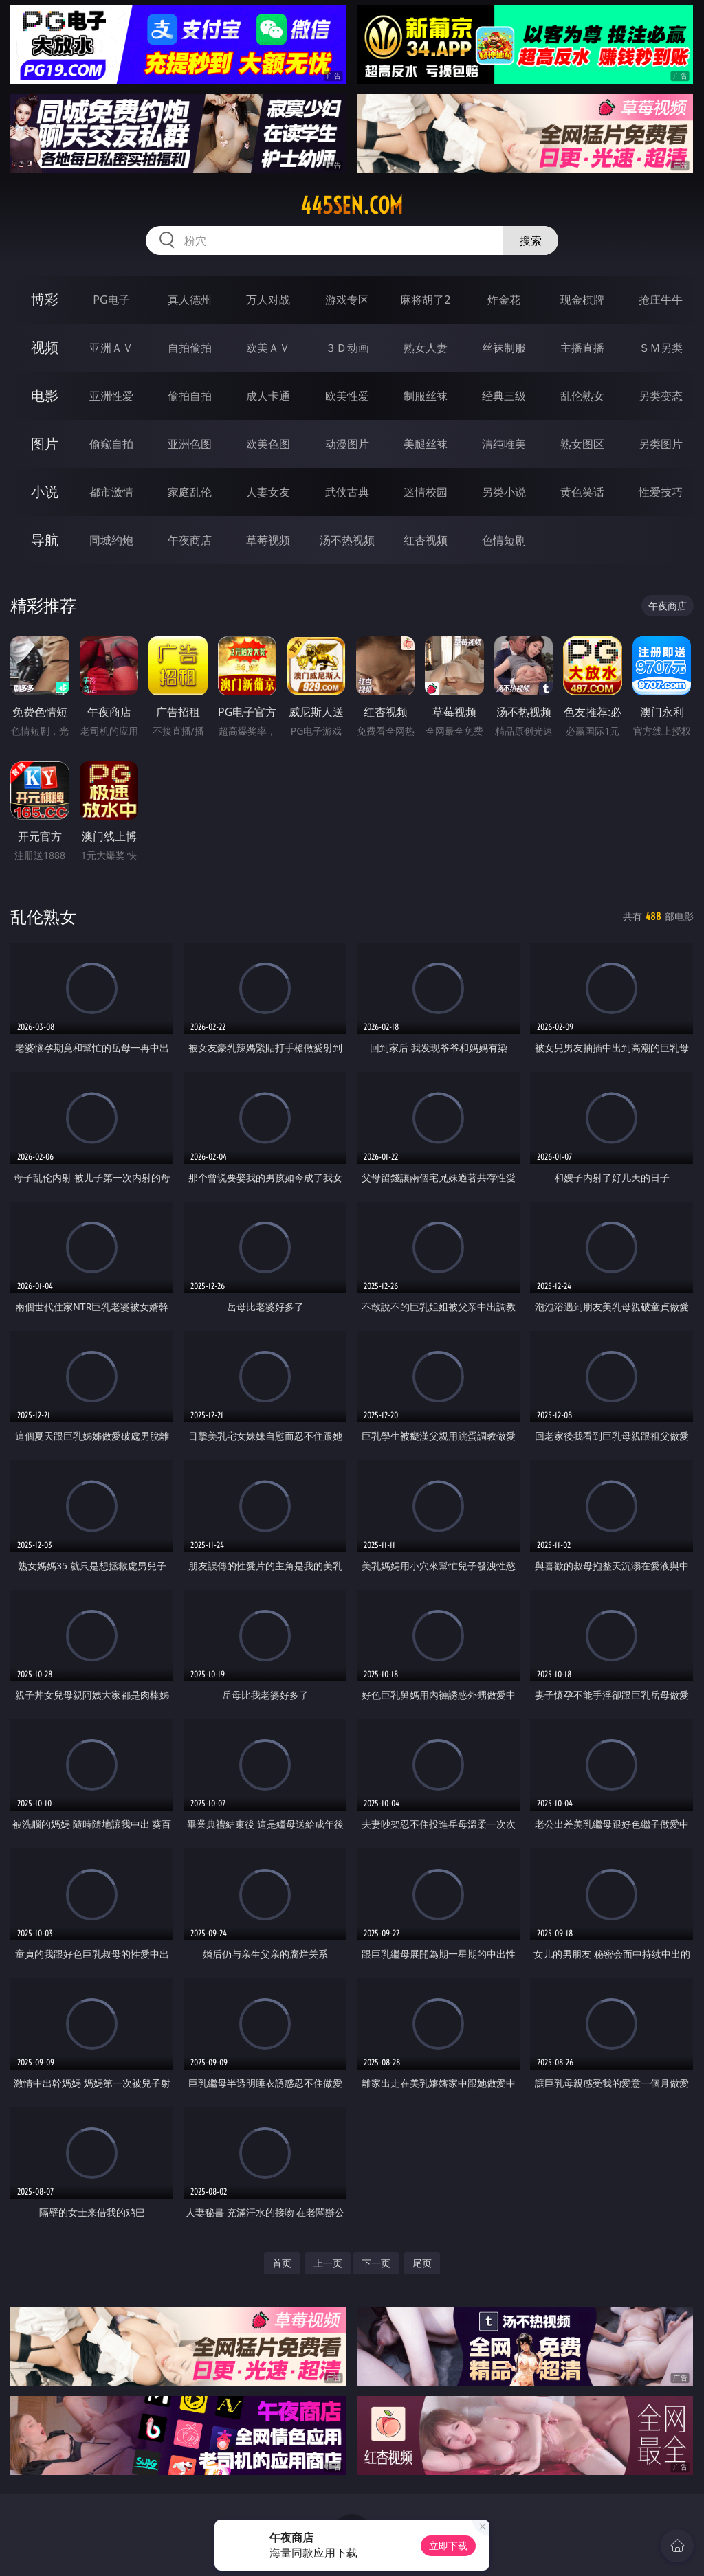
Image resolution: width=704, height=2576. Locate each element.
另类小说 (504, 492)
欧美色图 (268, 443)
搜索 (531, 240)
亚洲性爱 (111, 395)
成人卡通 (268, 395)
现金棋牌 (582, 299)
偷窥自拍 (111, 443)
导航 (44, 539)
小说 (44, 491)
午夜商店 (190, 540)
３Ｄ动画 (347, 347)
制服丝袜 (426, 395)
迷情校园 (426, 492)
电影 (44, 395)
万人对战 (268, 299)
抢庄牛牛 (661, 299)
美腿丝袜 (426, 443)
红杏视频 (426, 540)
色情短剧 (504, 540)
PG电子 (111, 299)
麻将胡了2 (425, 299)
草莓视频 (268, 540)
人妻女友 (268, 492)
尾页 (422, 2263)
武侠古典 (347, 492)
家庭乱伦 (190, 492)
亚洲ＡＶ (111, 347)
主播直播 (582, 347)
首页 (282, 2263)
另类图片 (661, 443)
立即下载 (448, 2545)
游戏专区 (347, 299)
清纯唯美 (504, 443)
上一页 (328, 2263)
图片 (44, 443)
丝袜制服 (504, 347)
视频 (44, 347)
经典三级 (504, 395)
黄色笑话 (582, 492)
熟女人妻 (426, 347)
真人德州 (190, 299)
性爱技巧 (661, 492)
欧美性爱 (347, 395)
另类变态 (661, 395)
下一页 (376, 2263)
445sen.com (351, 205)
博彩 (44, 299)
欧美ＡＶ (268, 347)
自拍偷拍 (190, 347)
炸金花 (503, 299)
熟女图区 (582, 443)
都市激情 (111, 492)
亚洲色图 (190, 443)
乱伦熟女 (582, 395)
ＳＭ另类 (661, 347)
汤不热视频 (347, 540)
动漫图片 (347, 443)
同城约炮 (111, 540)
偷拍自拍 (190, 395)
